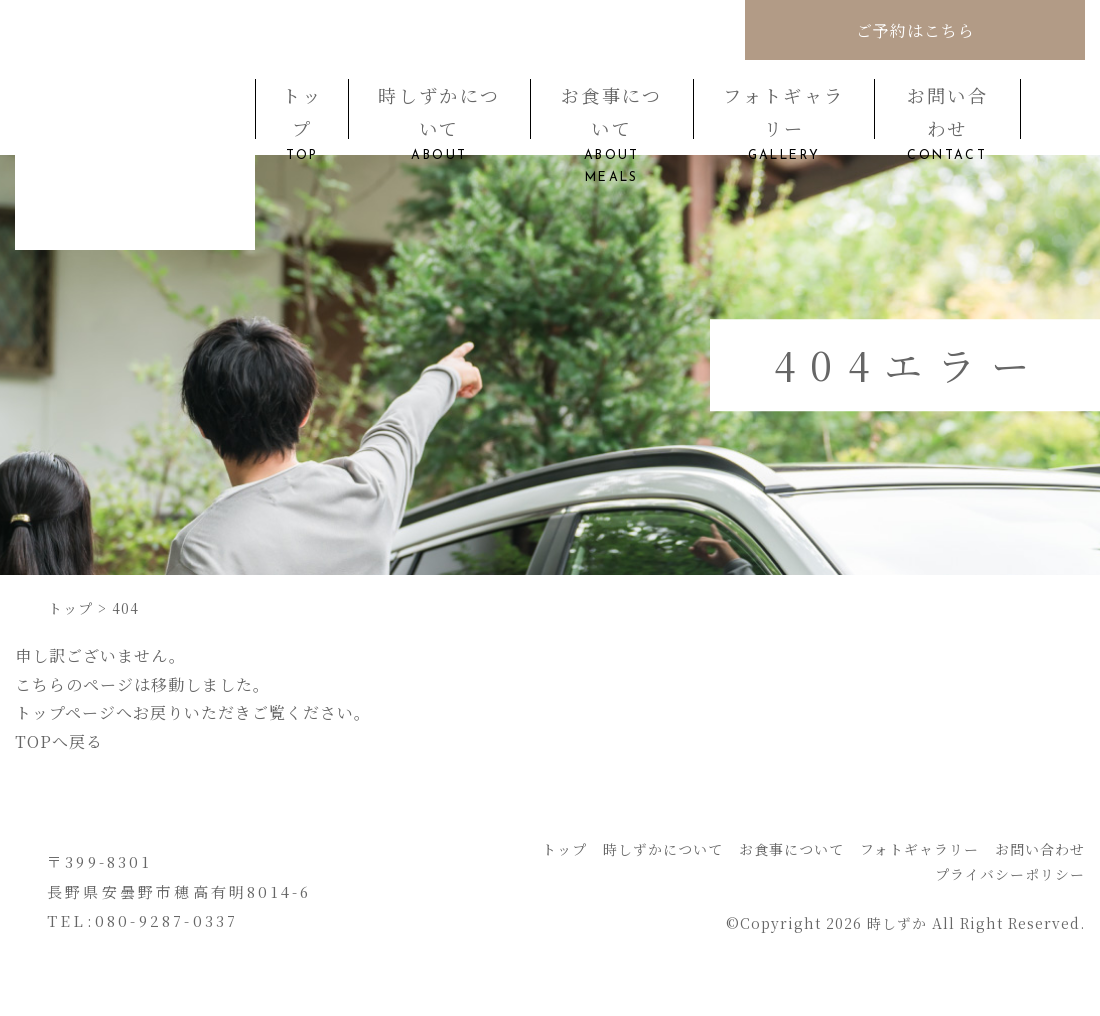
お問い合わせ (947, 110)
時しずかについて (439, 110)
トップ (302, 110)
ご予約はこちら (915, 30)
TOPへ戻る (59, 741)
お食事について (612, 110)
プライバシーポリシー (1010, 874)
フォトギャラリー (783, 110)
